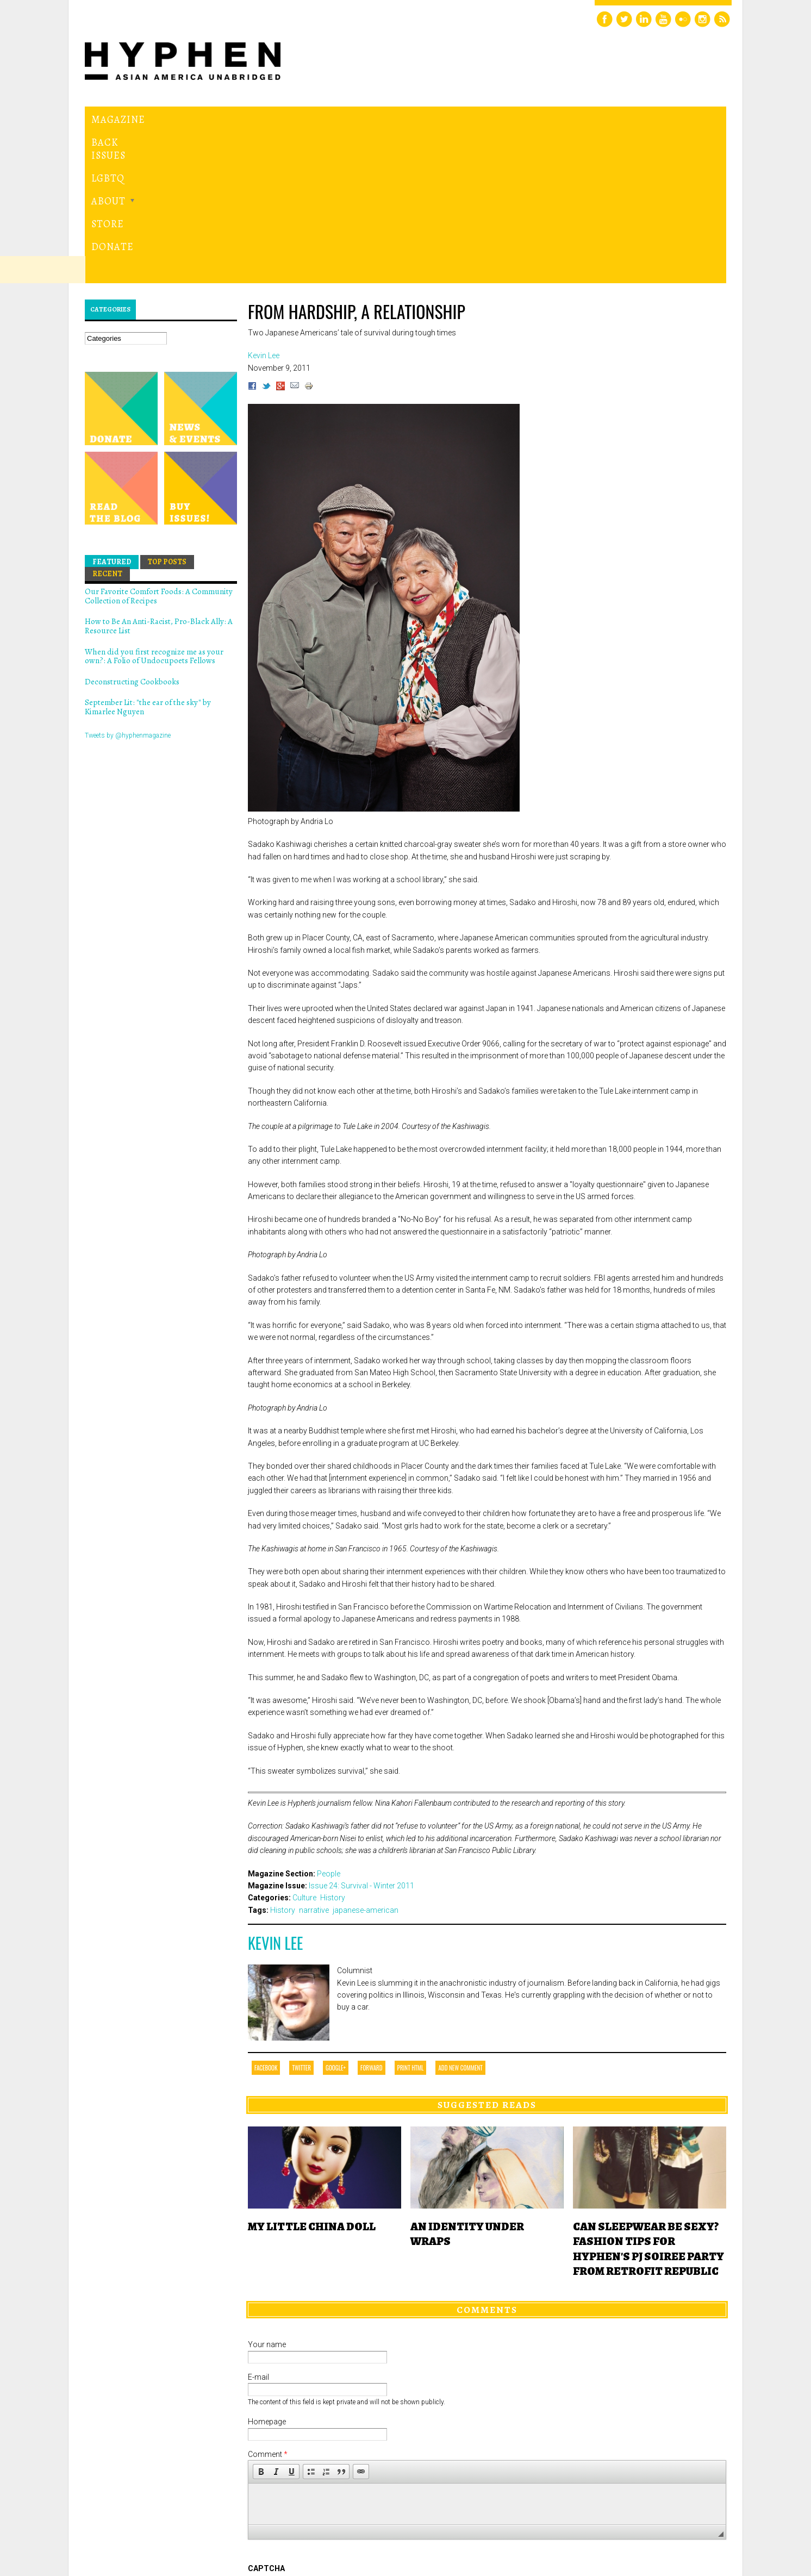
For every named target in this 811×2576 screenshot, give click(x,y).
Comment (268, 2304)
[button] (261, 2322)
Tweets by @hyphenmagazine (128, 585)
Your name (267, 2195)
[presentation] (330, 2458)
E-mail (258, 2227)
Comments (487, 2159)
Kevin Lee (275, 1793)
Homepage (267, 2272)
